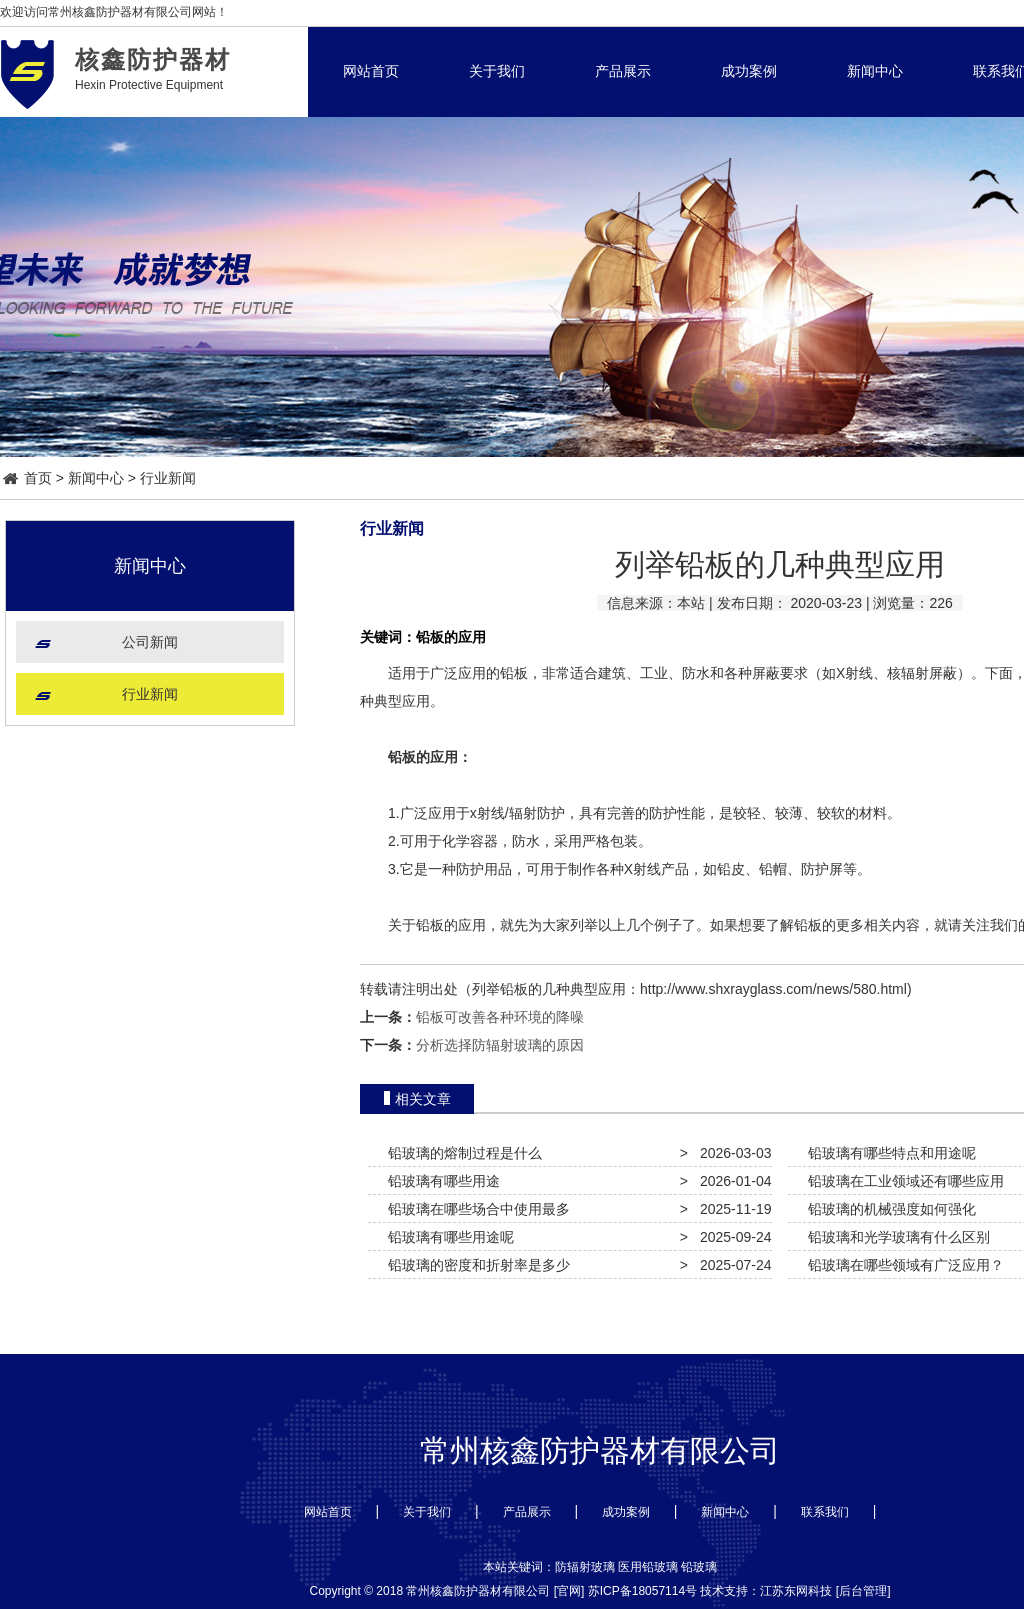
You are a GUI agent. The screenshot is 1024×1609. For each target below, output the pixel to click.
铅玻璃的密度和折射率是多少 (475, 1265)
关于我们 (497, 71)
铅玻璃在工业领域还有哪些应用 (902, 1181)
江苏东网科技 (796, 1591)
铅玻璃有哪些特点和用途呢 (888, 1153)
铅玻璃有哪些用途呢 (447, 1237)
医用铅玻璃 (648, 1567)
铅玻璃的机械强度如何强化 (888, 1209)
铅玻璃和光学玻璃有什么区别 (895, 1237)
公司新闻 (150, 642)
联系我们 (825, 1512)
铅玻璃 (699, 1567)
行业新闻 (168, 478)
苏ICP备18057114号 (642, 1591)
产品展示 (623, 71)
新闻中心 (875, 71)
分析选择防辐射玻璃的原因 (500, 1045)
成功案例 (749, 71)
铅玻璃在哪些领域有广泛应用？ (902, 1265)
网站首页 (371, 71)
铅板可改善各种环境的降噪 (500, 1017)
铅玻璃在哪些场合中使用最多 (475, 1209)
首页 (28, 478)
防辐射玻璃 (585, 1567)
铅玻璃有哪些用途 (440, 1181)
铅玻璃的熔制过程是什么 (461, 1153)
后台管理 (863, 1591)
